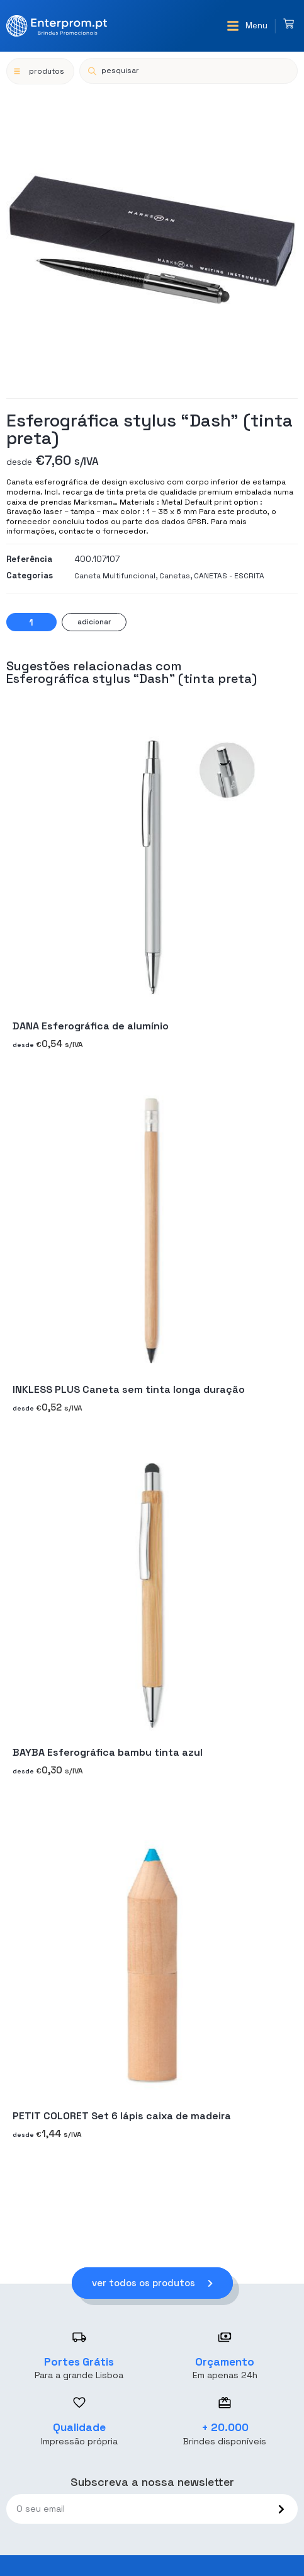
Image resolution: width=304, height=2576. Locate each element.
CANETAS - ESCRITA (229, 576)
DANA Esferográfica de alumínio (91, 1026)
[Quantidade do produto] (31, 622)
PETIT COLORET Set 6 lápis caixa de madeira (122, 2115)
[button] (247, 25)
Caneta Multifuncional (114, 576)
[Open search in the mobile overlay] (188, 71)
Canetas (174, 576)
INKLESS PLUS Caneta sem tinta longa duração (129, 1389)
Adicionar (94, 621)
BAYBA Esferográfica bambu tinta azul (108, 1753)
